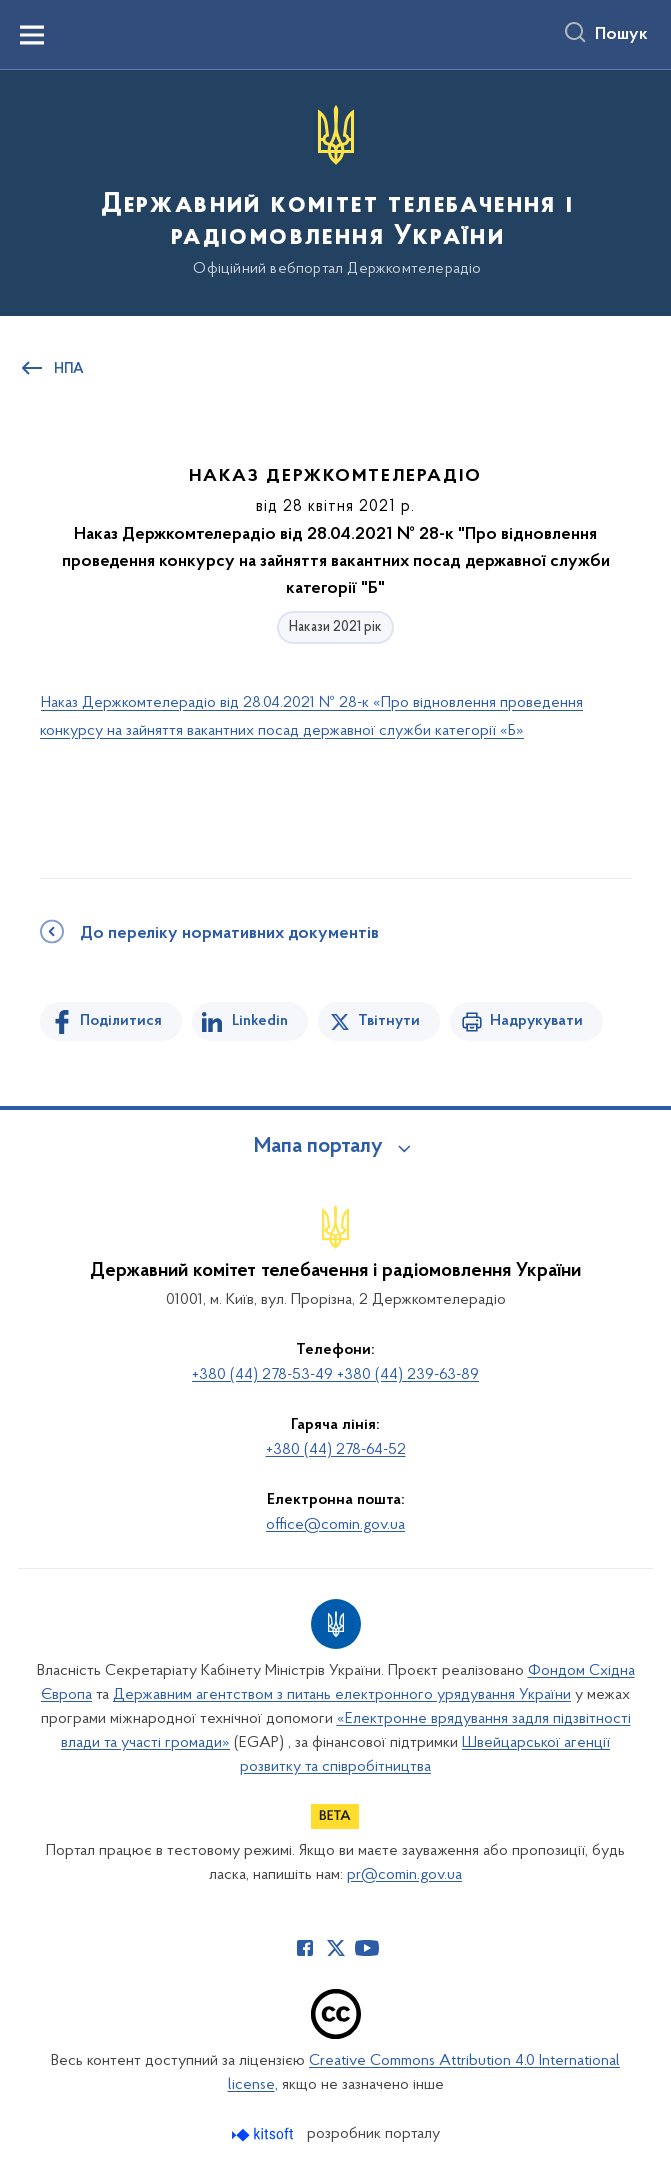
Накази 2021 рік (335, 627)
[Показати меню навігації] (32, 35)
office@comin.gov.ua (335, 1525)
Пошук (621, 35)
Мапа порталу (318, 1147)
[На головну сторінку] (335, 191)
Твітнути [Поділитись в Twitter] (389, 1021)
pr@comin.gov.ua (404, 1875)
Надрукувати (536, 1021)
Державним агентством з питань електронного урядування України (342, 1695)
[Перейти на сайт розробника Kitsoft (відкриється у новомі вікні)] (264, 2134)
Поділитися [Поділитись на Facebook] (121, 1021)
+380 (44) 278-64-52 (336, 1450)
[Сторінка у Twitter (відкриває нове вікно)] (336, 1948)
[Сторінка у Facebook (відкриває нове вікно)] (305, 1948)
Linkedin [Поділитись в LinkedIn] (260, 1021)
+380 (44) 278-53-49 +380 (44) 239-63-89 (335, 1375)
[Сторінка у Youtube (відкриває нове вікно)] (367, 1948)
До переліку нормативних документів (229, 934)
